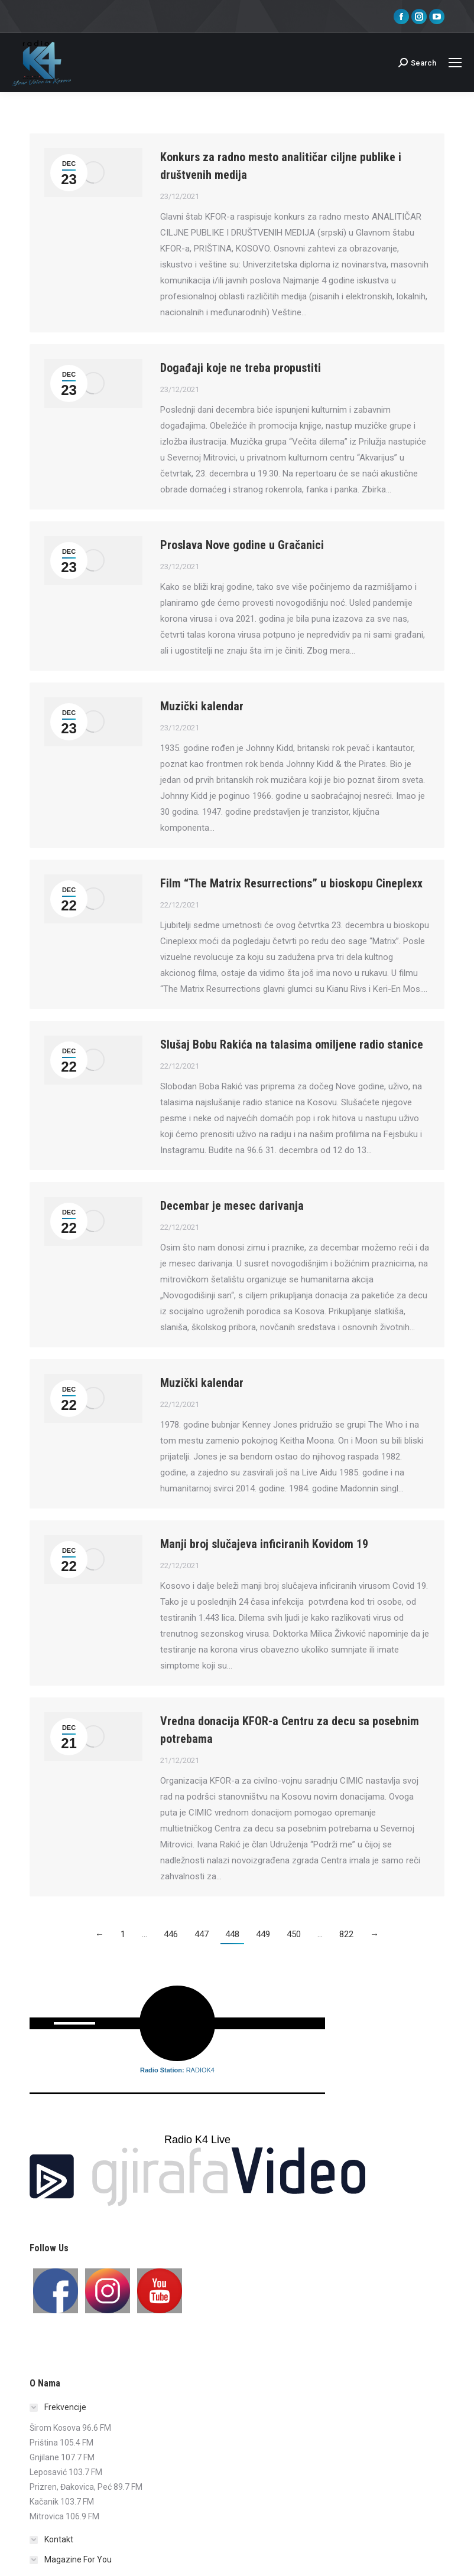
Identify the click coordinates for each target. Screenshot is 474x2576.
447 (201, 1934)
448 (232, 1934)
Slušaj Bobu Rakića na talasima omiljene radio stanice (291, 1044)
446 (171, 1934)
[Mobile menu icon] (455, 62)
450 (294, 1934)
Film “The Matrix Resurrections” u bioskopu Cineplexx (291, 883)
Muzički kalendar (202, 706)
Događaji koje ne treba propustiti (240, 368)
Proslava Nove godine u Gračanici (242, 545)
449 (263, 1934)
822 (346, 1934)
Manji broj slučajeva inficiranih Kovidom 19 (264, 1544)
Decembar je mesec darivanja (232, 1206)
